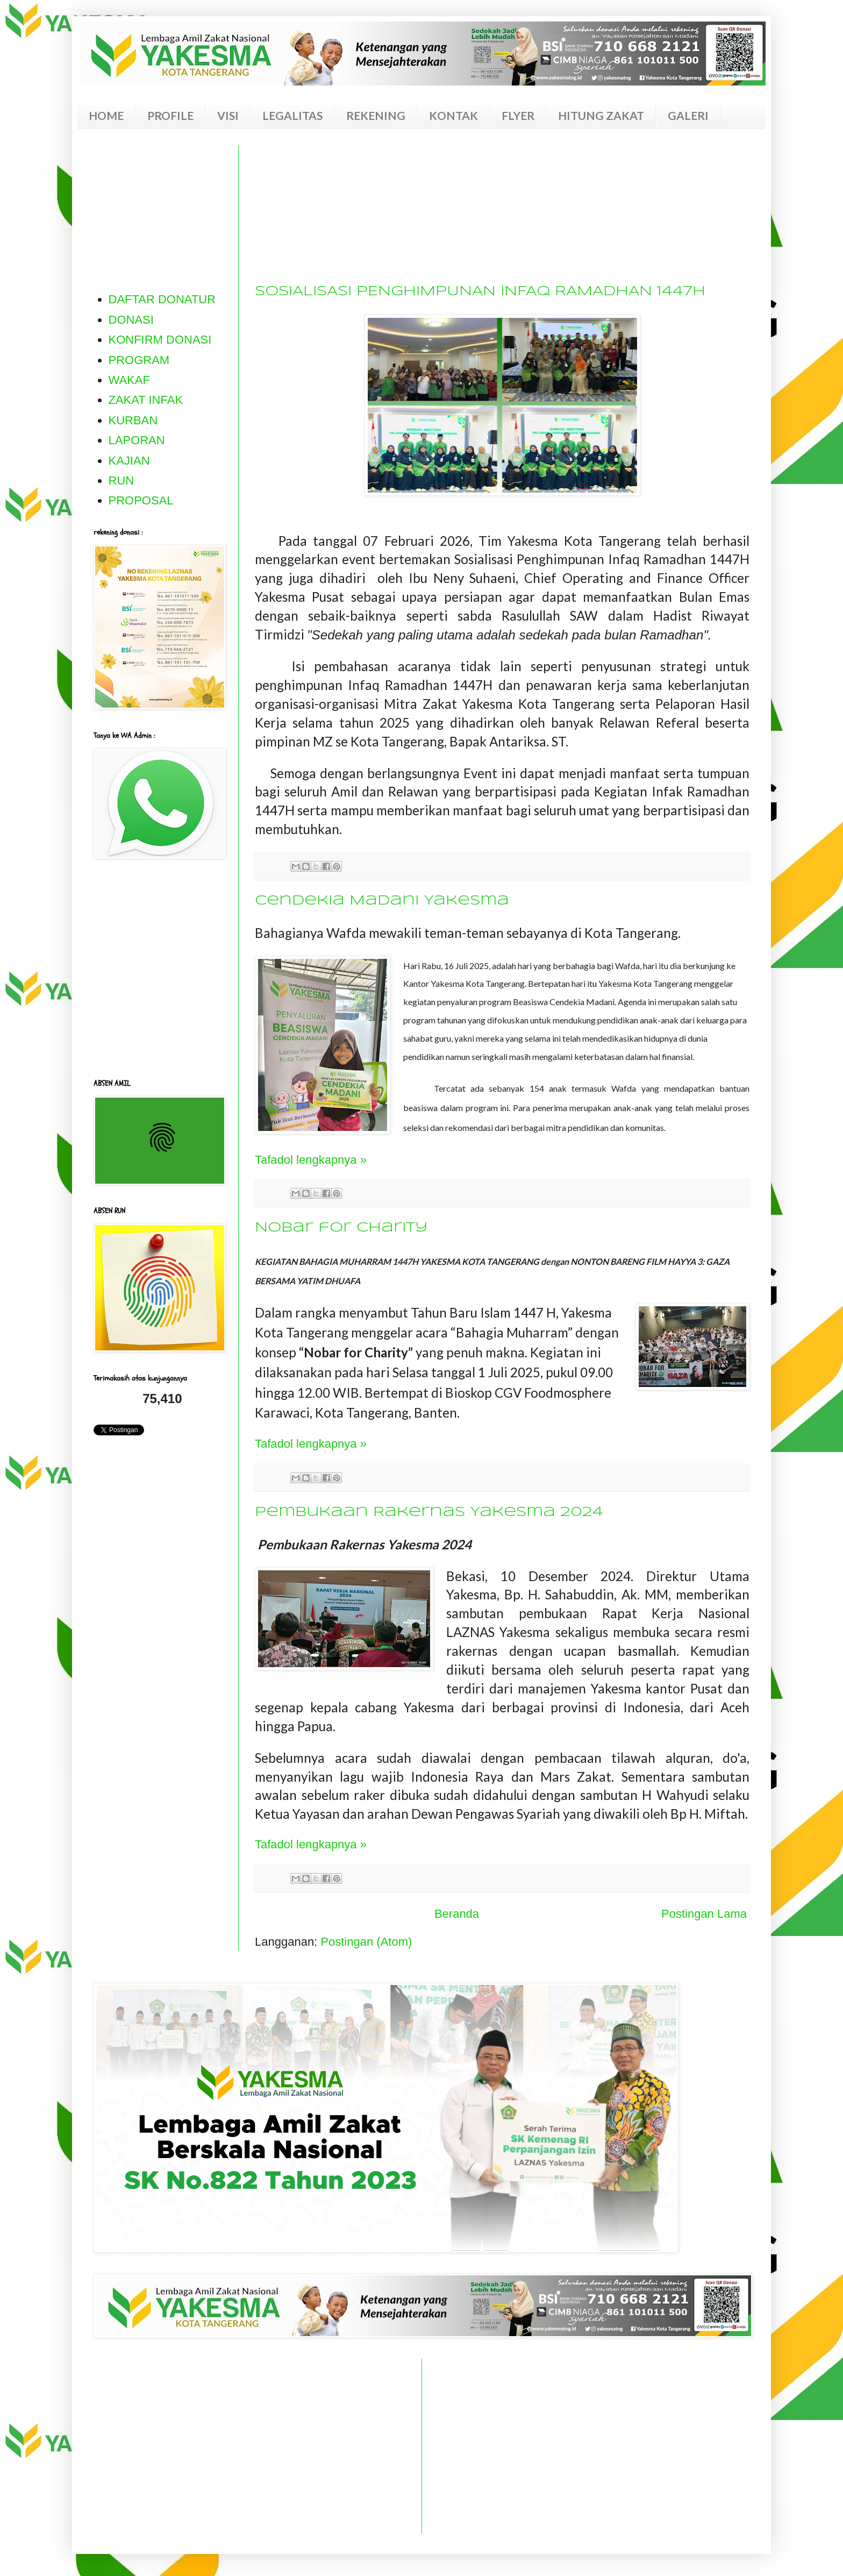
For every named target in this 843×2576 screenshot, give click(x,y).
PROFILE (170, 115)
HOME (106, 115)
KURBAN (133, 420)
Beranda (456, 1913)
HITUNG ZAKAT (601, 115)
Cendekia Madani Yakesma (382, 900)
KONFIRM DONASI (160, 339)
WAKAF (129, 380)
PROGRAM (139, 360)
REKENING (375, 115)
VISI (228, 115)
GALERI (688, 115)
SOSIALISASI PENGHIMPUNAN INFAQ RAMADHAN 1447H (480, 291)
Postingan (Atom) (366, 1941)
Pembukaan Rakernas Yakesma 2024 (429, 1512)
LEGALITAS (292, 115)
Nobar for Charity (341, 1227)
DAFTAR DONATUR (162, 299)
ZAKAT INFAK (146, 400)
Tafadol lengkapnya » (311, 1159)
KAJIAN (129, 460)
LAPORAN (137, 440)
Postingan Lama (704, 1913)
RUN (121, 480)
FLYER (518, 115)
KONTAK (453, 115)
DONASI (131, 319)
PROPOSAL (141, 500)
